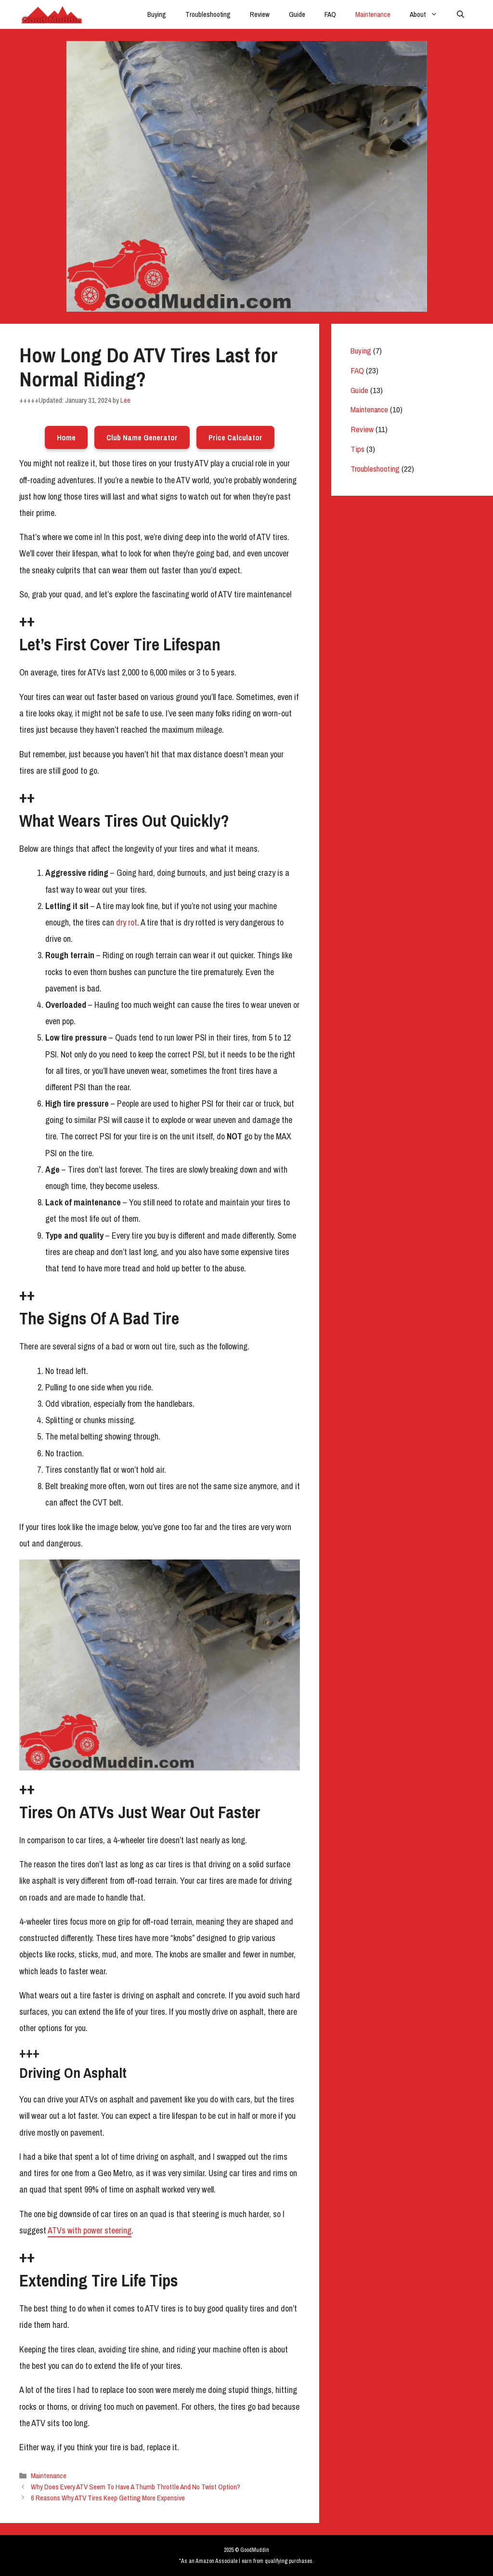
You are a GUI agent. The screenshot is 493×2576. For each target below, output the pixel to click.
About (428, 14)
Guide (297, 14)
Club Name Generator (142, 437)
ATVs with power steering (89, 2230)
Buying (156, 14)
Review (260, 14)
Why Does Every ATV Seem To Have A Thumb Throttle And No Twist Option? (135, 2487)
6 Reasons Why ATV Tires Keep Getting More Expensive (108, 2498)
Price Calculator (235, 437)
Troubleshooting (208, 14)
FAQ (330, 14)
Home (66, 437)
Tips (357, 448)
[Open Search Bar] (460, 14)
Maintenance (372, 14)
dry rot (126, 922)
